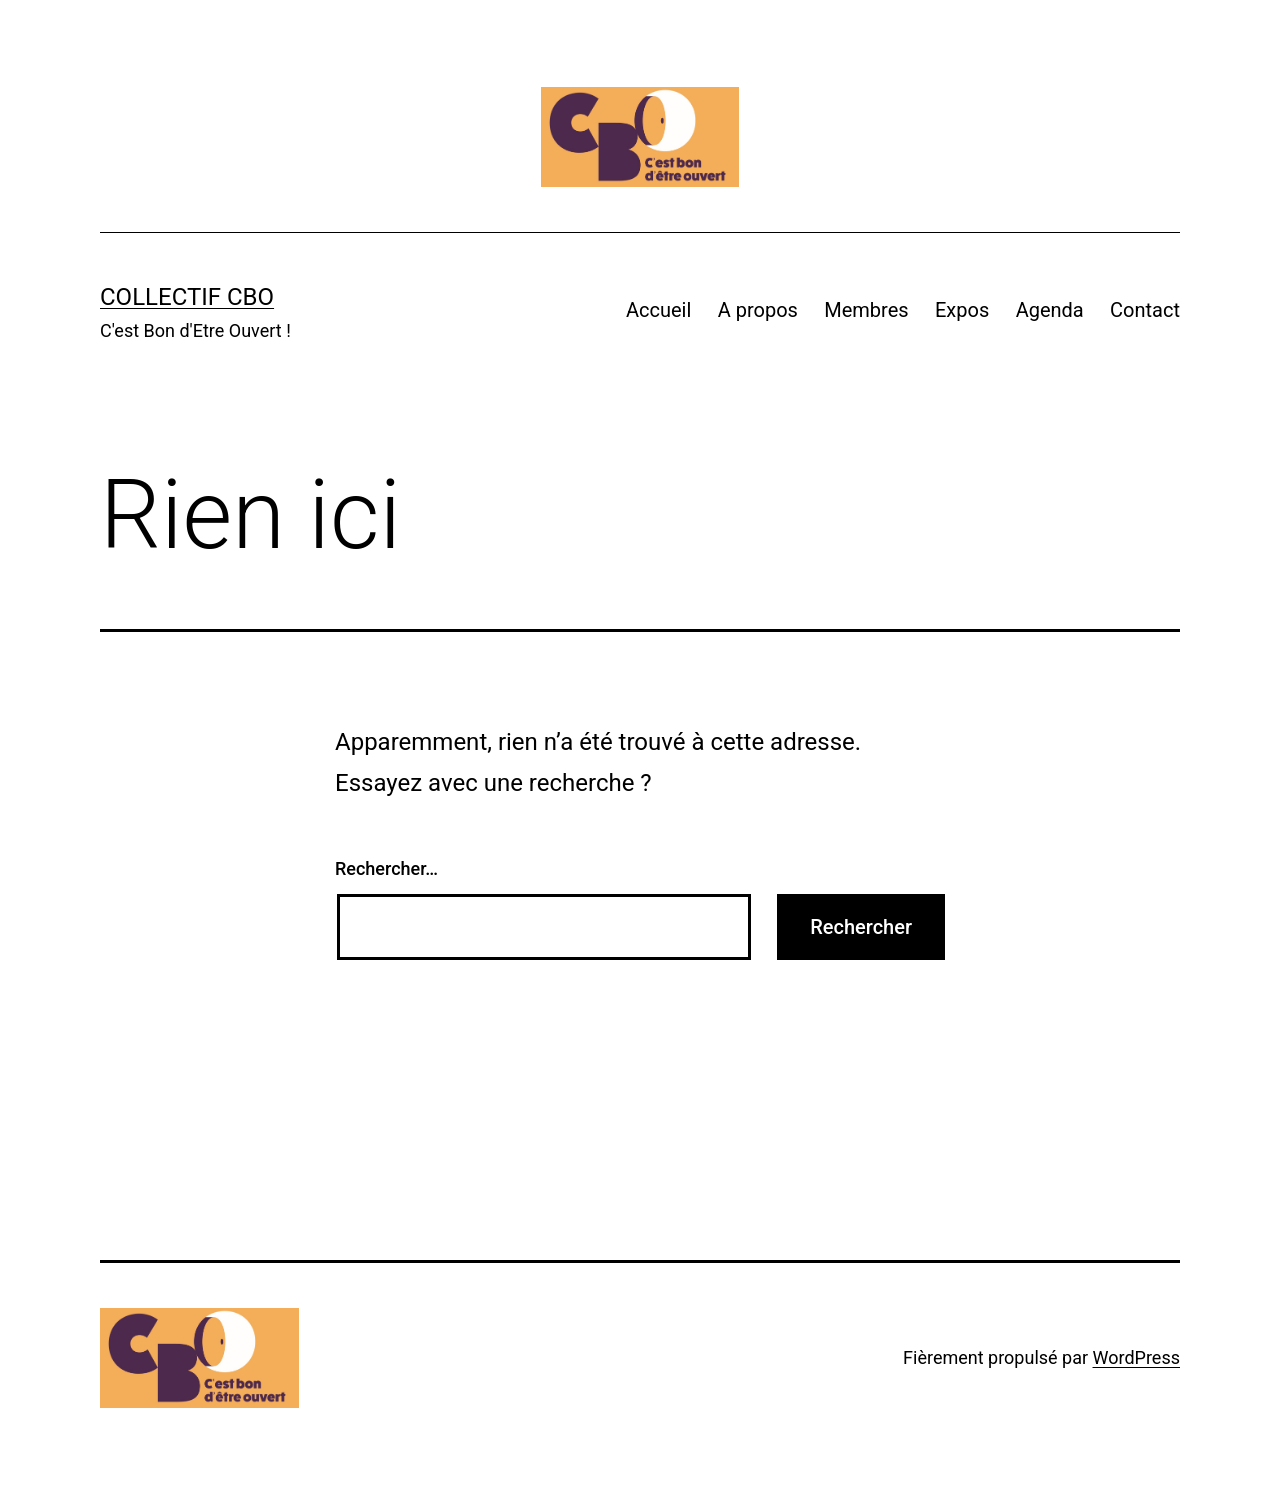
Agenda (1050, 310)
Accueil (658, 310)
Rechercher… (386, 868)
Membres (866, 310)
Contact (1145, 310)
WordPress (1136, 1357)
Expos (962, 310)
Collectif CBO (187, 297)
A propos (758, 310)
